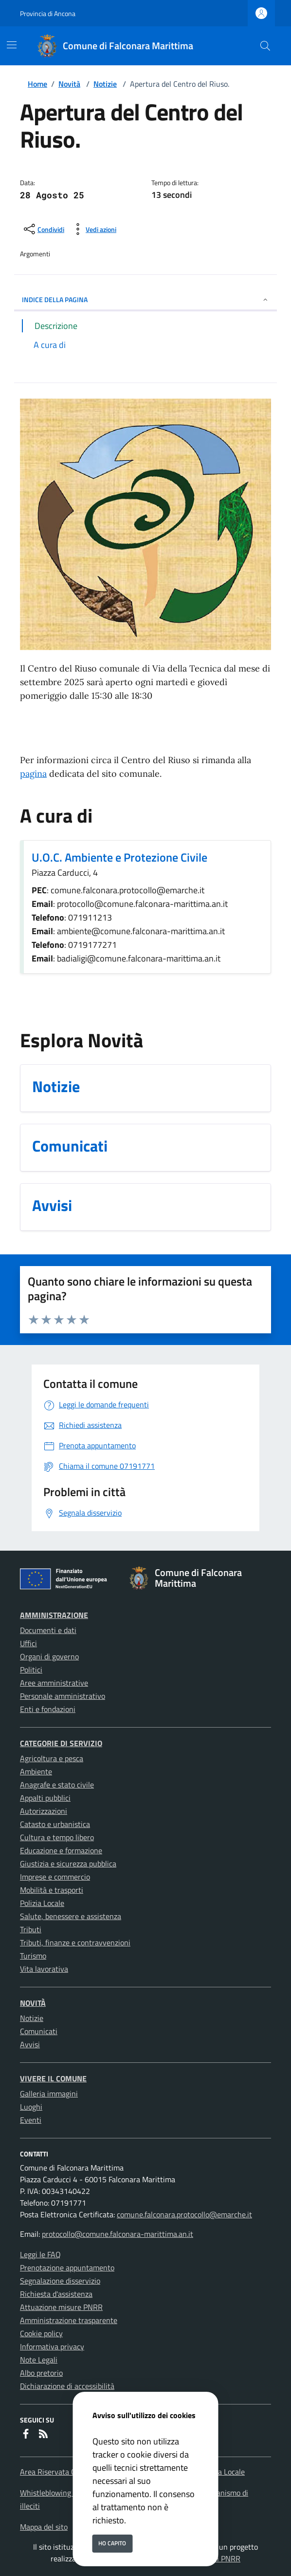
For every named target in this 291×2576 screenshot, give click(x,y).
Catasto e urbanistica (55, 1824)
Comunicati (38, 2031)
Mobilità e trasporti (51, 1890)
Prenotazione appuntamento (67, 2267)
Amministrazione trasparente (68, 2320)
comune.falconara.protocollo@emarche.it (184, 2214)
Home (37, 84)
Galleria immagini (49, 2093)
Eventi (30, 2120)
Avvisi (30, 2044)
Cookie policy (41, 2333)
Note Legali (38, 2359)
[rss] (43, 2435)
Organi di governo (49, 1656)
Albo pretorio (41, 2373)
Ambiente (36, 1771)
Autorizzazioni (43, 1811)
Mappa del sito (44, 2527)
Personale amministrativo (62, 1696)
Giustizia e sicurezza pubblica (68, 1863)
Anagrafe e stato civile (57, 1784)
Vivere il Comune (53, 2078)
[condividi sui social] (43, 229)
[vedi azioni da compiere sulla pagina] (93, 229)
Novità (69, 84)
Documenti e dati (48, 1630)
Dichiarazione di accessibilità (67, 2386)
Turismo (33, 1955)
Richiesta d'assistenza (56, 2294)
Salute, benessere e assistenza (70, 1916)
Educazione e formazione (61, 1850)
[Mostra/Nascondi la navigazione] (12, 45)
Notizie (105, 84)
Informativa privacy (52, 2346)
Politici (31, 1669)
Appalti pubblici (45, 1798)
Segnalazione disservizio (60, 2281)
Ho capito (112, 2543)
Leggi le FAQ (40, 2254)
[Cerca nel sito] (265, 46)
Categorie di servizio (61, 1743)
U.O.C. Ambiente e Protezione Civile (119, 857)
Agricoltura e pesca (51, 1758)
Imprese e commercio (55, 1877)
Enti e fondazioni (47, 1709)
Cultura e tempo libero (57, 1837)
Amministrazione (54, 1615)
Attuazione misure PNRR (61, 2307)
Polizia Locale (42, 1903)
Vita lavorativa (44, 1969)
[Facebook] (26, 2435)
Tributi (30, 1929)
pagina (33, 773)
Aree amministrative (54, 1683)
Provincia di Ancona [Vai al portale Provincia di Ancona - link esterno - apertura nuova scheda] (47, 13)
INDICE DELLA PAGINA (145, 299)
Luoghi (31, 2107)
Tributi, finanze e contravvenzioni (75, 1942)
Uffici (28, 1643)
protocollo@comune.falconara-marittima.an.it (117, 2234)
